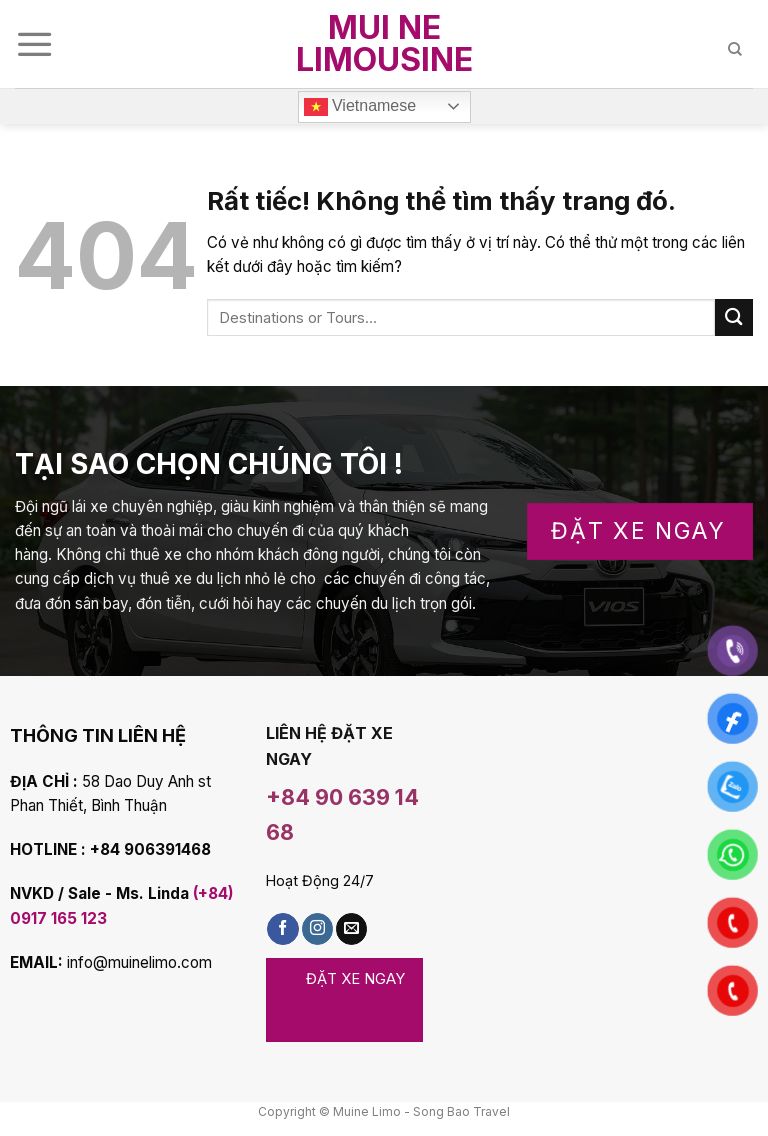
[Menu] (35, 44)
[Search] (740, 44)
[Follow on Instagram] (317, 929)
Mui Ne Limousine (384, 44)
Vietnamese (360, 107)
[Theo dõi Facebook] (282, 929)
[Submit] (734, 317)
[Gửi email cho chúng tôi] (351, 929)
